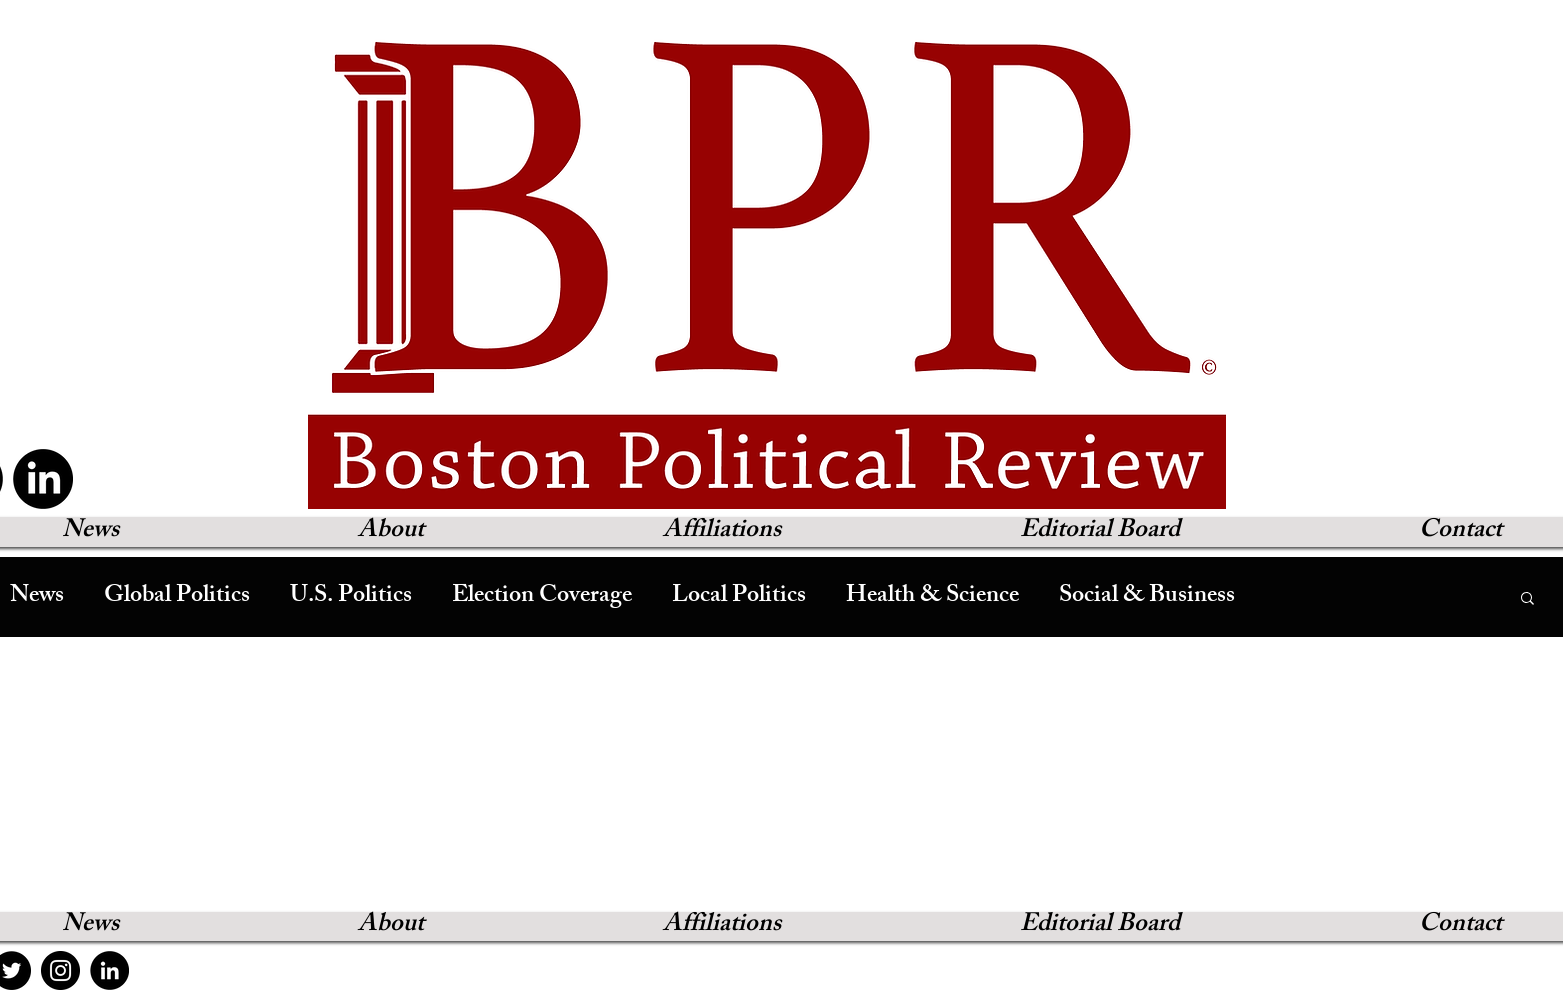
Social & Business (1147, 597)
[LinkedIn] (43, 479)
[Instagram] (60, 970)
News (37, 597)
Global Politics (177, 597)
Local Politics (739, 597)
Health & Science (932, 597)
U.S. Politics (351, 597)
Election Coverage (542, 597)
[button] (1527, 599)
